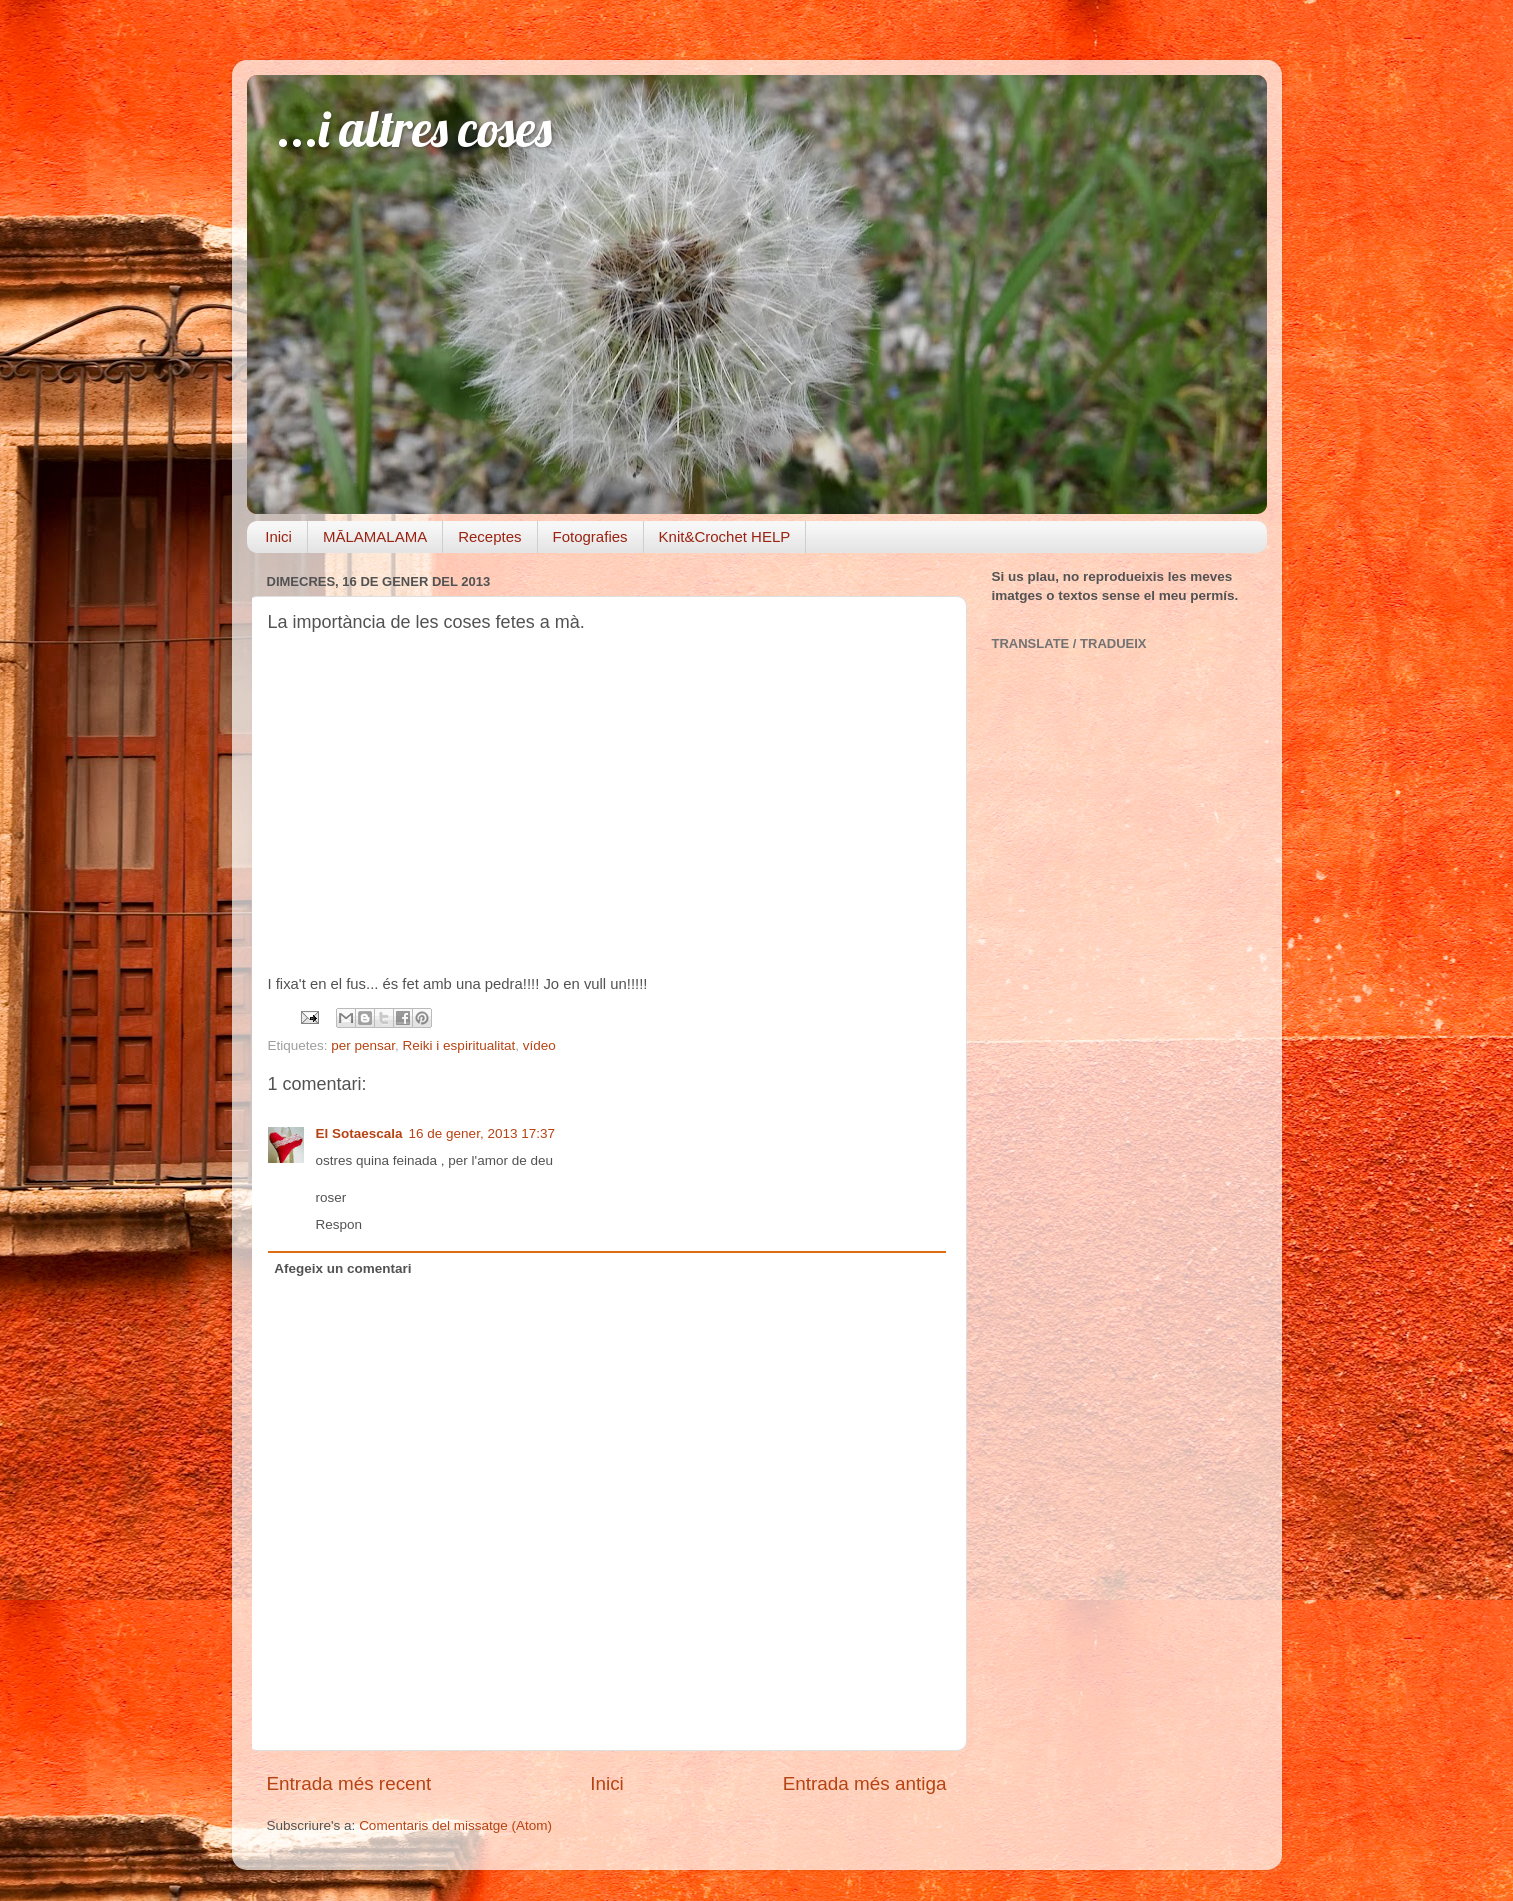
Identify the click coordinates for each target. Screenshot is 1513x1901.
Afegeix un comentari (342, 1268)
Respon (339, 1224)
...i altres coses (414, 128)
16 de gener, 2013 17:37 (482, 1133)
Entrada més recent (349, 1783)
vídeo (539, 1045)
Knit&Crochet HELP (725, 536)
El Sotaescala (359, 1133)
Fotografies (590, 536)
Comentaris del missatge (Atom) (455, 1825)
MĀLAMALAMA (375, 536)
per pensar (363, 1045)
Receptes (489, 536)
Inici (278, 536)
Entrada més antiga (865, 1783)
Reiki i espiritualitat (459, 1045)
